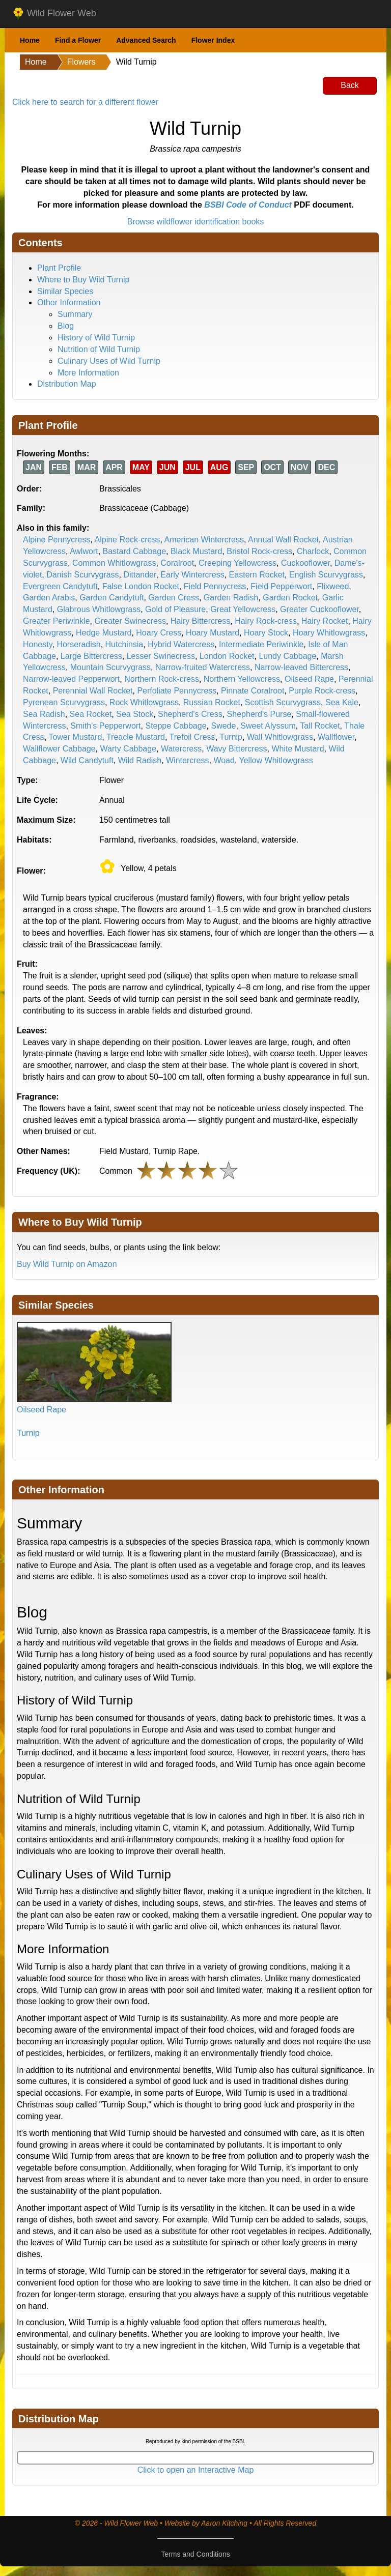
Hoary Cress (158, 632)
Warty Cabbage (128, 748)
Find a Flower (78, 40)
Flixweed (333, 586)
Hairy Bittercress (200, 621)
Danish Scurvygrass (82, 574)
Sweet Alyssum (267, 725)
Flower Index (213, 40)
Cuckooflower (305, 563)
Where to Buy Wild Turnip (83, 279)
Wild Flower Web (54, 14)
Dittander (139, 574)
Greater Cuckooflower (319, 609)
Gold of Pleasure (175, 609)
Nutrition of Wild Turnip (99, 349)
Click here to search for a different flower (85, 102)
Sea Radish (44, 714)
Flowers (81, 61)
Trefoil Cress (192, 737)
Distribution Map (66, 384)
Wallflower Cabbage (59, 748)
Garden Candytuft (111, 597)
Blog (66, 326)
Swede (223, 725)
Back (350, 85)
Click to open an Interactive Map (195, 2470)
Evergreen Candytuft (60, 586)
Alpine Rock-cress (127, 539)
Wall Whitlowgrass (280, 737)
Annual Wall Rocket (283, 539)
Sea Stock (134, 714)
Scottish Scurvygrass (283, 702)
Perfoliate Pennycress (176, 690)
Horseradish (78, 644)
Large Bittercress (91, 656)
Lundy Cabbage (287, 656)
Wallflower (336, 737)
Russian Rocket (211, 702)
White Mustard (297, 748)
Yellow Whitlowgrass (276, 760)
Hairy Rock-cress (266, 621)
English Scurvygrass (326, 574)
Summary (75, 314)
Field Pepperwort (281, 586)
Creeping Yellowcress (237, 563)
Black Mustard (196, 551)
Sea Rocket (91, 714)
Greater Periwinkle (56, 621)
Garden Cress (173, 597)
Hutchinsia (124, 644)
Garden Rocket (290, 597)
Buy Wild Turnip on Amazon (67, 1264)
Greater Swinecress (130, 621)
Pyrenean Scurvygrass (64, 702)
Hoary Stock (266, 632)
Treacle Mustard (135, 737)
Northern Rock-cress (161, 679)
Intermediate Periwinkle (261, 644)
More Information (88, 372)
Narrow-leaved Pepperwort (71, 679)
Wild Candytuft (87, 760)
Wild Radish (139, 760)
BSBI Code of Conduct (248, 204)
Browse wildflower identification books (195, 221)
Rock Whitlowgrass (144, 702)
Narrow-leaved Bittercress (301, 667)
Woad (224, 760)
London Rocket (227, 656)
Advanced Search (146, 40)
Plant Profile (59, 268)
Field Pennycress (215, 586)
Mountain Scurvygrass (110, 667)
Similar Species (65, 291)
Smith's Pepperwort (105, 725)
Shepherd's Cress (190, 714)
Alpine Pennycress (57, 539)
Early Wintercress (192, 574)
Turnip (230, 737)
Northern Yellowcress (242, 679)
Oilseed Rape (309, 679)
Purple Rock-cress (322, 690)
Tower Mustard (75, 737)
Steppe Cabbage (175, 725)
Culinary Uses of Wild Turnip (109, 361)
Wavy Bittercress (236, 748)
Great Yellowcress (242, 609)
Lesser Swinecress (161, 656)
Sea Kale (341, 702)
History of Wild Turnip (96, 337)
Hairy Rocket (324, 621)
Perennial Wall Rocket (93, 690)
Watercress (181, 748)
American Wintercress (203, 539)
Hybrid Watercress (181, 644)
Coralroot (177, 563)
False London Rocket (140, 586)
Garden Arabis (49, 597)
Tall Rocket (320, 725)
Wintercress (187, 760)
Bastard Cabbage (134, 551)
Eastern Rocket (257, 574)
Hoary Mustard (212, 632)
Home (30, 40)
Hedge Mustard (103, 632)
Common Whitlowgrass (114, 563)
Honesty (37, 644)
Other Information (69, 302)
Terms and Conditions (195, 2554)
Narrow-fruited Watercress (202, 667)
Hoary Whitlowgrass (329, 632)
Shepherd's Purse (259, 714)
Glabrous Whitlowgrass (99, 609)
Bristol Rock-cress (259, 551)
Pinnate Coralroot (253, 690)
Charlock (313, 551)
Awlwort (84, 551)
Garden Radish (231, 597)
